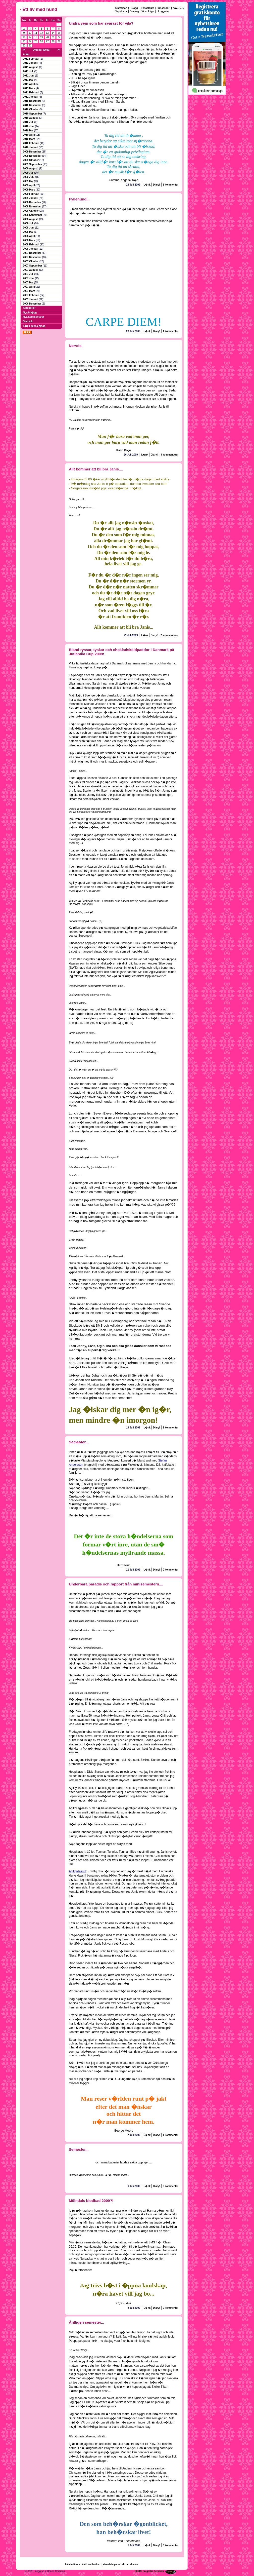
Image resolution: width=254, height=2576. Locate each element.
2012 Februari (31, 58)
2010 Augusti (31, 117)
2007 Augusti (31, 270)
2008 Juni (29, 227)
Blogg (134, 8)
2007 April (29, 286)
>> (58, 49)
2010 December (32, 101)
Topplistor (121, 11)
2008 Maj (28, 232)
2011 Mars (29, 88)
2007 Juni (29, 278)
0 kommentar (170, 1569)
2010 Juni (29, 126)
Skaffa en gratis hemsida (149, 2571)
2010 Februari (31, 143)
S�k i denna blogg (34, 326)
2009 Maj (28, 181)
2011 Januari (31, 96)
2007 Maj (28, 282)
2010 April (29, 134)
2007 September (33, 265)
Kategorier (29, 308)
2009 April (29, 185)
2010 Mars (29, 139)
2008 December (32, 202)
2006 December (32, 303)
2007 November (32, 257)
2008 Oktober (31, 210)
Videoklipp (148, 11)
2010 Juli (28, 122)
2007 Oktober (31, 261)
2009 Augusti (31, 168)
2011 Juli (28, 71)
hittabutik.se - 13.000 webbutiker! (83, 2564)
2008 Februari (31, 244)
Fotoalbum (147, 8)
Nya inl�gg (30, 312)
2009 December (32, 151)
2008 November (32, 206)
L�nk (147, 184)
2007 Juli (28, 274)
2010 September (33, 113)
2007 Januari (31, 299)
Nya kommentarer (33, 316)
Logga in (163, 11)
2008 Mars (29, 240)
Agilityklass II (77, 1871)
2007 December (32, 253)
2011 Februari (31, 92)
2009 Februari (31, 193)
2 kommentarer (169, 635)
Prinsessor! (163, 8)
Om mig (134, 11)
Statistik (28, 321)
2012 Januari (31, 63)
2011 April (29, 84)
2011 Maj (28, 79)
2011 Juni (29, 75)
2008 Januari (31, 248)
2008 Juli (28, 223)
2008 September (33, 215)
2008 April (29, 236)
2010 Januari (31, 147)
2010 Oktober (31, 109)
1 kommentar (170, 184)
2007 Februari (31, 295)
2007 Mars (29, 291)
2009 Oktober (31, 160)
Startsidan (121, 8)
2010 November (32, 105)
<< (24, 49)
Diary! (156, 184)
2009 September (33, 164)
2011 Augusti (31, 67)
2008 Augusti (31, 219)
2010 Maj (28, 130)
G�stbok (178, 8)
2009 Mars (29, 189)
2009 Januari (31, 198)
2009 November (32, 155)
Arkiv (26, 54)
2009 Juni (29, 177)
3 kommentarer (169, 454)
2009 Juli (28, 172)
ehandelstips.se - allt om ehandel (120, 2564)
